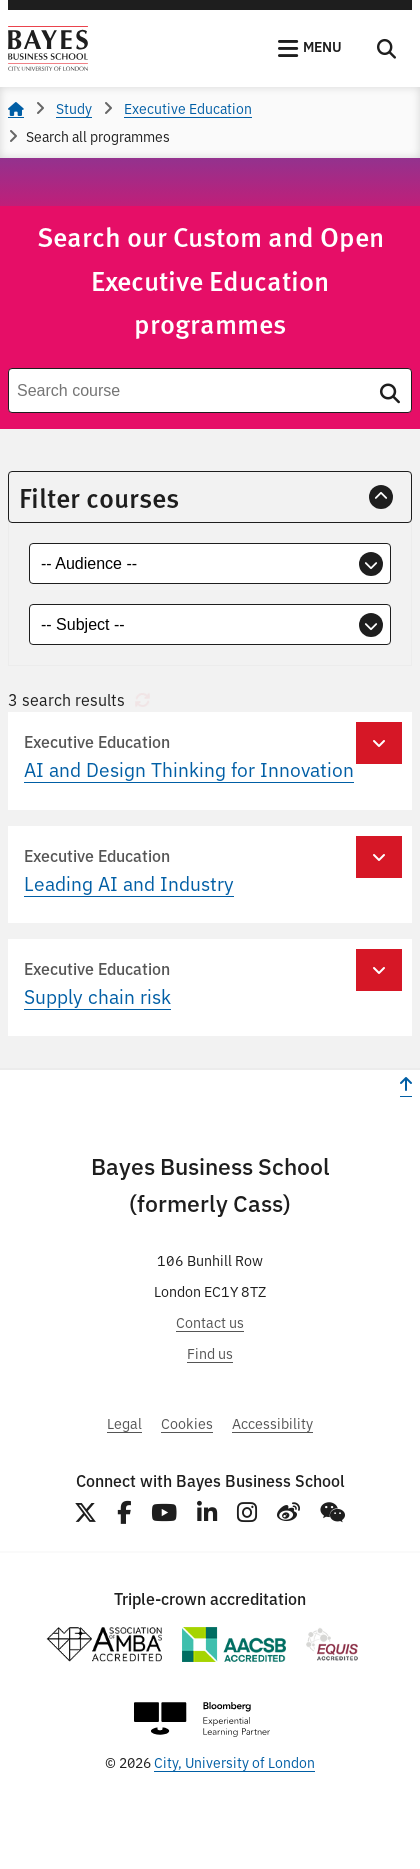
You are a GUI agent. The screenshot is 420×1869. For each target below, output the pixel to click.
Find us (210, 1352)
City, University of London (234, 1761)
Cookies (187, 1422)
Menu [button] (322, 46)
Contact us (210, 1321)
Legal (124, 1422)
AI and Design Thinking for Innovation (189, 769)
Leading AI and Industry (129, 883)
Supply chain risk (97, 996)
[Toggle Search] (386, 49)
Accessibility (272, 1422)
